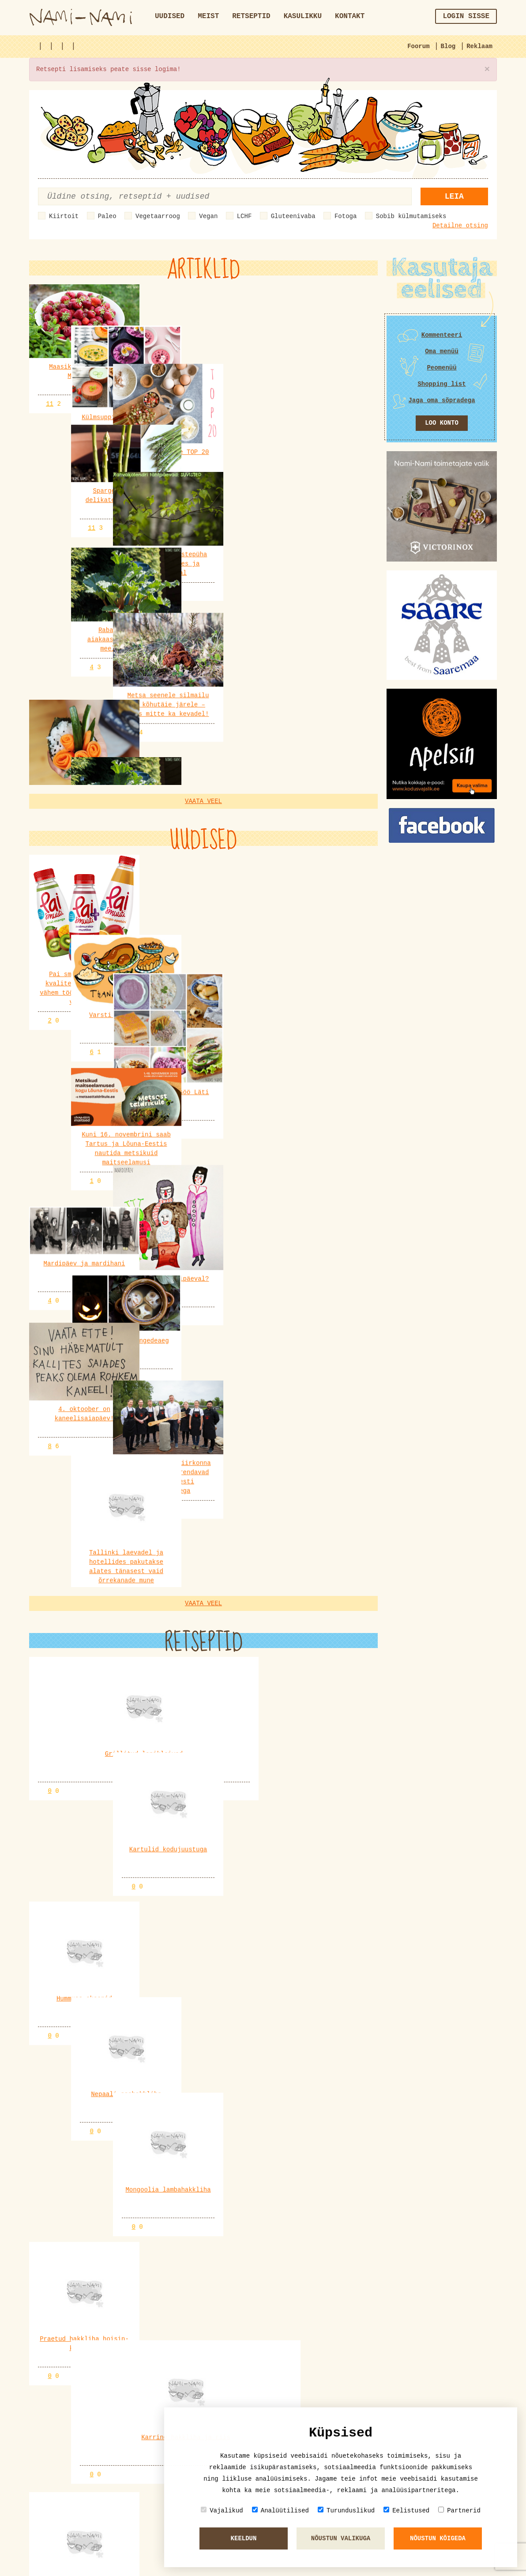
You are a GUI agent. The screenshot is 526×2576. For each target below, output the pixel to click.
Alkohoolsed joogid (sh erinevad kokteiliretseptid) (130, 2353)
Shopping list (441, 384)
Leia (454, 196)
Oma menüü (441, 351)
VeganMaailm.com (84, 2073)
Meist (208, 16)
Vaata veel (203, 556)
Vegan (208, 216)
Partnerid (459, 2510)
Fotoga (345, 216)
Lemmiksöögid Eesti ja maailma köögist (106, 2435)
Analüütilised (280, 2510)
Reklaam (479, 46)
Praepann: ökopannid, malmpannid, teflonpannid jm (127, 2394)
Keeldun (244, 2538)
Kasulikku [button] (303, 16)
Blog (448, 46)
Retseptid (251, 16)
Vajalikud (222, 2510)
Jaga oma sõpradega (441, 400)
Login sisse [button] (466, 16)
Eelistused (406, 2510)
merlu (95, 2421)
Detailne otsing (460, 225)
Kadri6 (97, 2339)
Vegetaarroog (157, 216)
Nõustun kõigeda (438, 2538)
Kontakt (349, 16)
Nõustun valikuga (340, 2538)
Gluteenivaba (293, 216)
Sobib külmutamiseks (411, 216)
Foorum (418, 46)
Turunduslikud (346, 2510)
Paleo (107, 216)
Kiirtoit (64, 216)
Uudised (169, 16)
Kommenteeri (441, 335)
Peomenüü (441, 367)
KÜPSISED (53, 2312)
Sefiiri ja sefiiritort (79, 2517)
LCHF (244, 216)
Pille (95, 2298)
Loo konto (441, 422)
